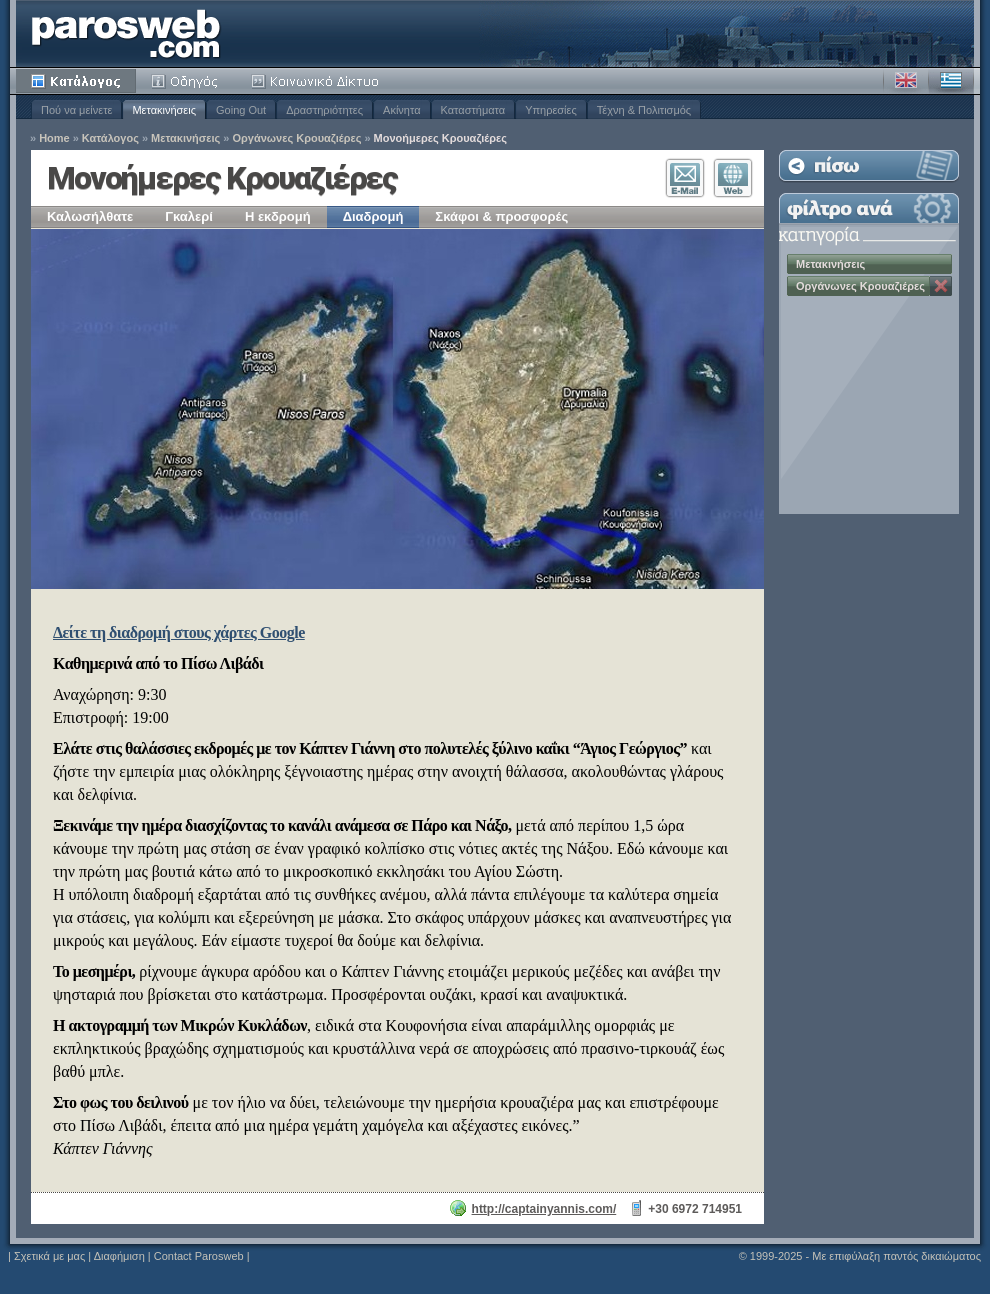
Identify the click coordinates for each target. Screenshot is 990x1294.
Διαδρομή (373, 216)
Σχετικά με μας (49, 1256)
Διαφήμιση (119, 1256)
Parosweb (126, 33)
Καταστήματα (473, 110)
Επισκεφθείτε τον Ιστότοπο (733, 178)
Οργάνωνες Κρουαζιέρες (296, 138)
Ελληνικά (951, 81)
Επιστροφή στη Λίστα (869, 165)
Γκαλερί (189, 216)
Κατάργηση (941, 286)
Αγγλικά (906, 81)
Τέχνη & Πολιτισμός (644, 110)
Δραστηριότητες (324, 110)
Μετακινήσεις (164, 110)
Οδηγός (186, 81)
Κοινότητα (318, 81)
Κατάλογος (76, 81)
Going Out (241, 110)
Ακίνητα (401, 110)
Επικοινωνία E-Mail (685, 178)
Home (54, 138)
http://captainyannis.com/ (544, 1209)
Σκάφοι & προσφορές (501, 216)
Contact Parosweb (199, 1256)
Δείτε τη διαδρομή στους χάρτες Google (179, 632)
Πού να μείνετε (76, 110)
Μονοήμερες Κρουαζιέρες (440, 138)
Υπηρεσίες (551, 110)
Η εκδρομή (278, 216)
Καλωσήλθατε (90, 216)
